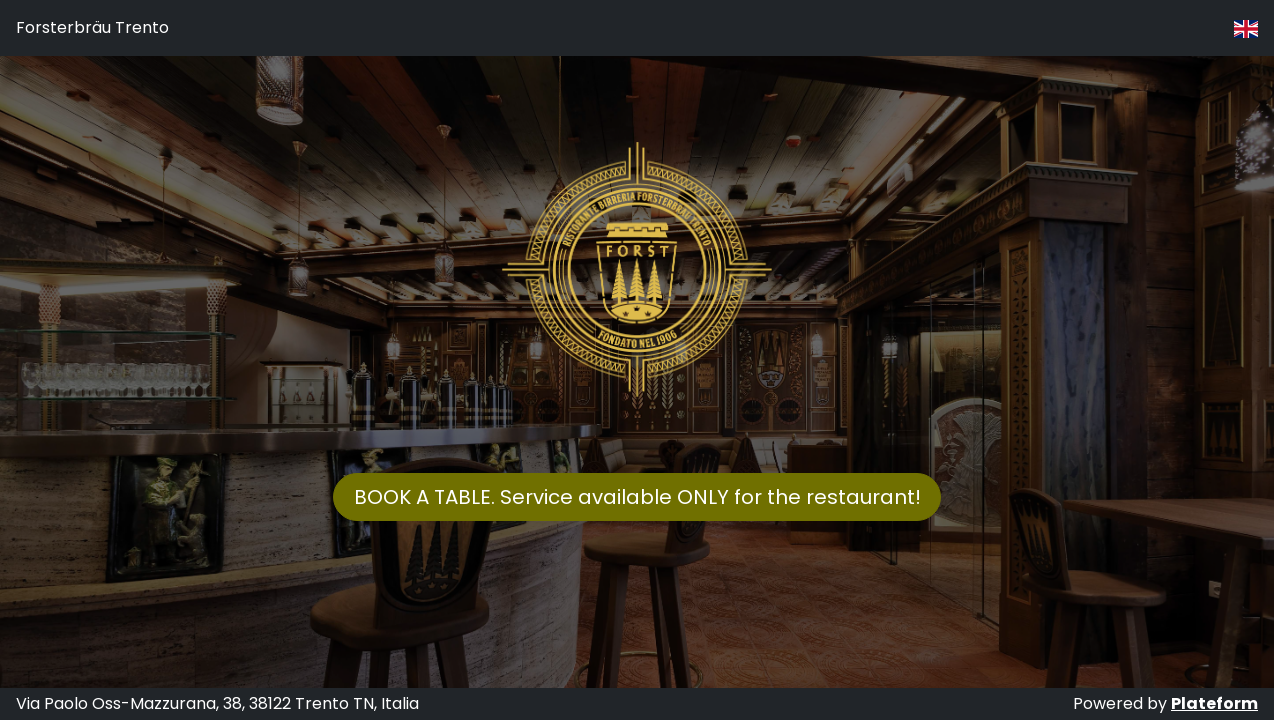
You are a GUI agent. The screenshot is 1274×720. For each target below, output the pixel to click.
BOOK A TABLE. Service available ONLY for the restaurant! (637, 497)
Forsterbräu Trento (92, 27)
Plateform (1214, 703)
